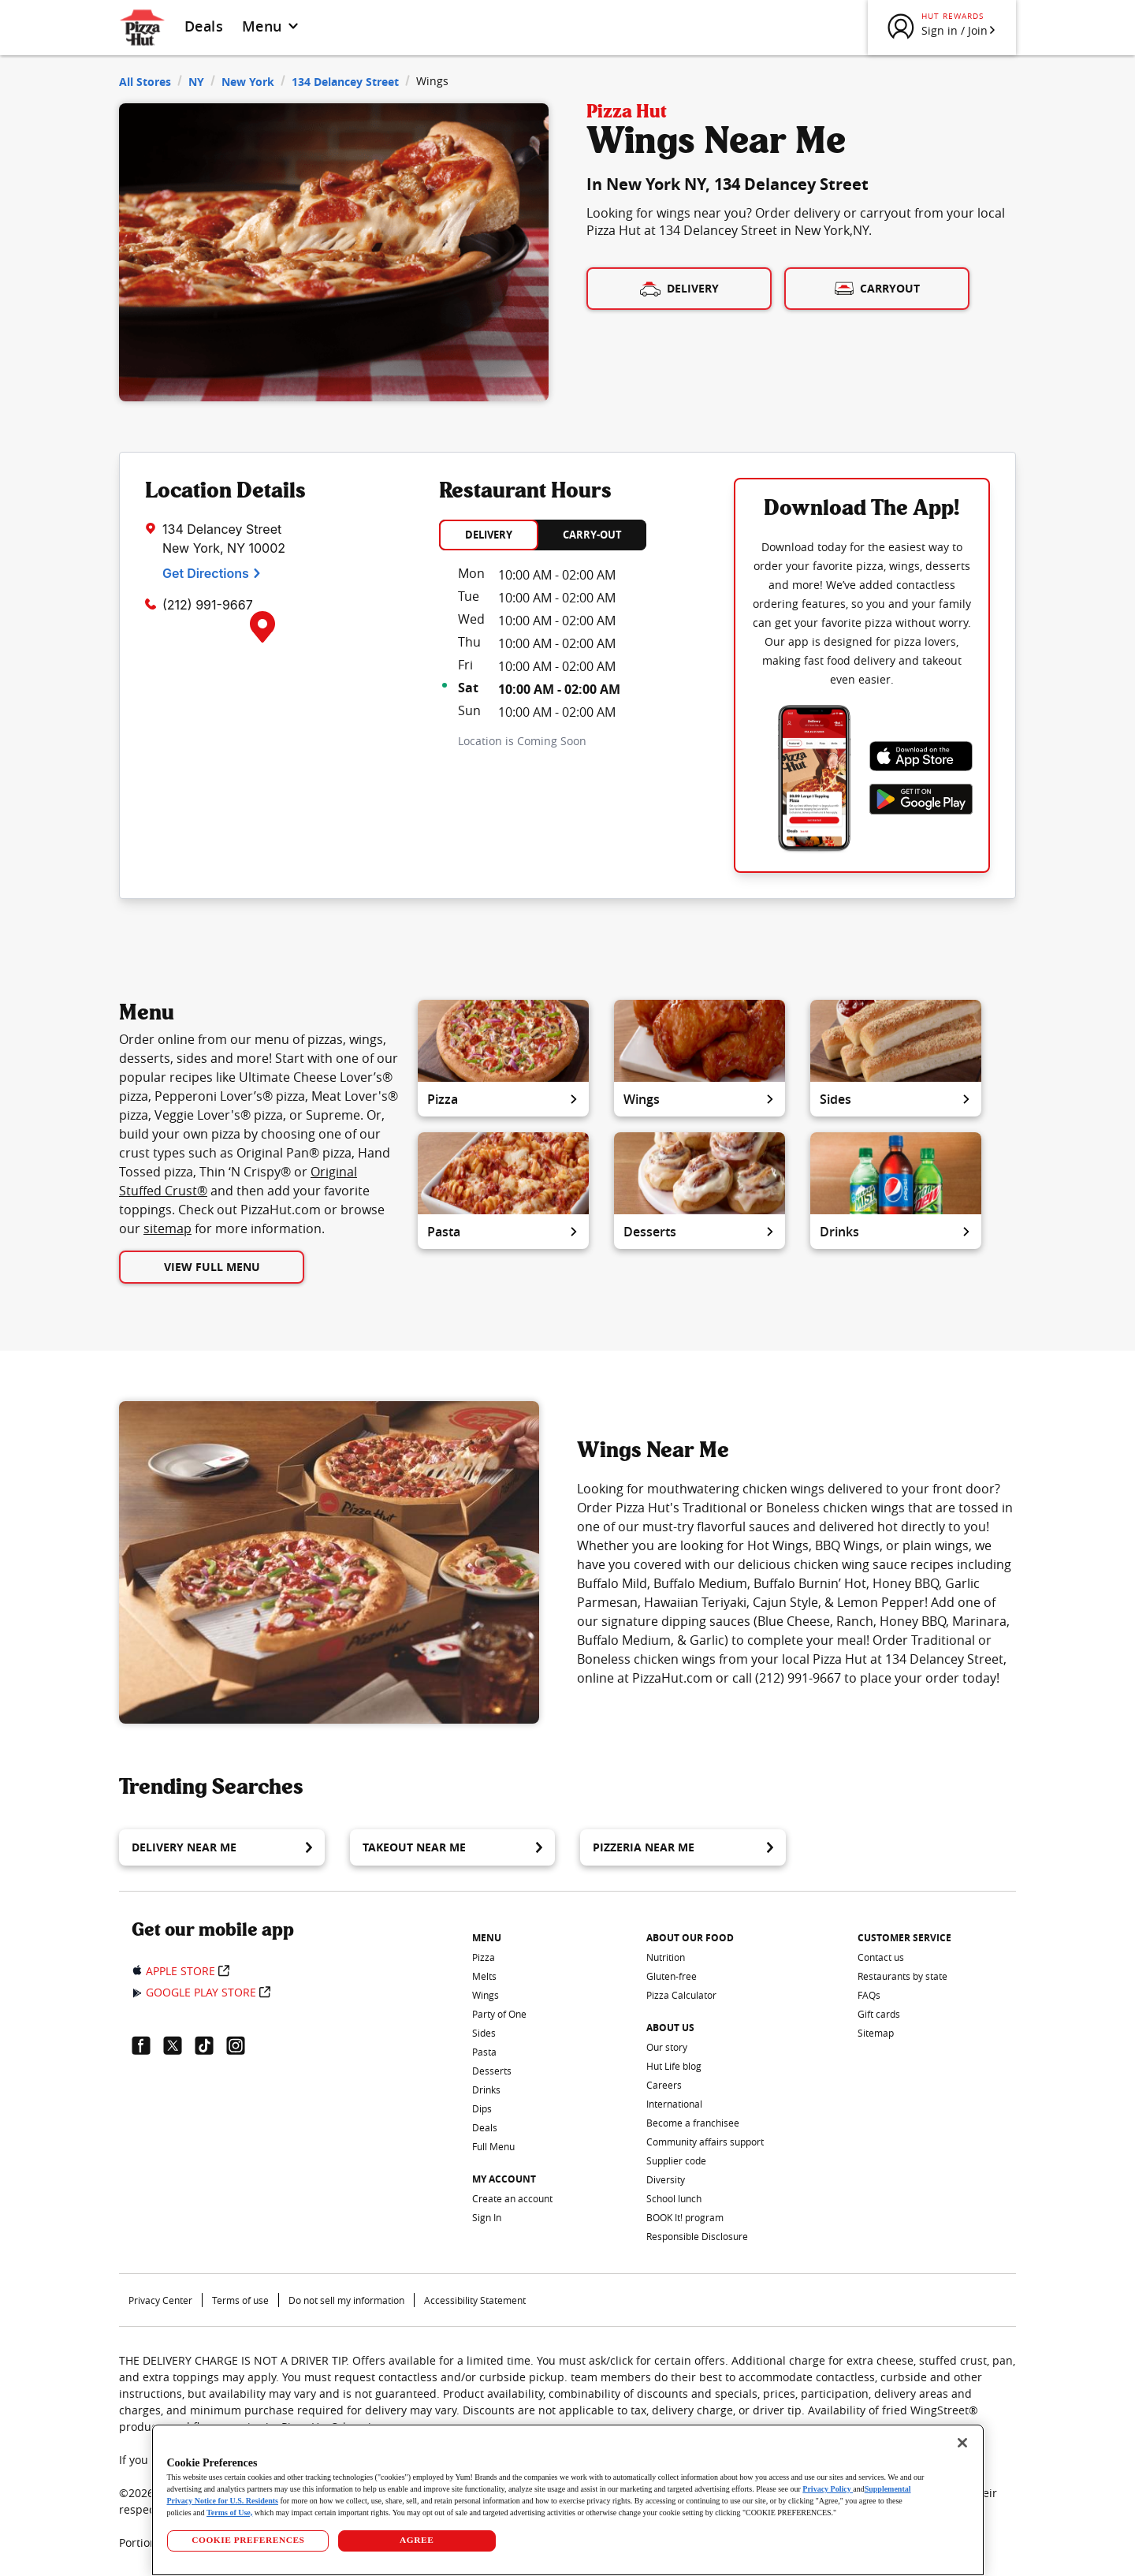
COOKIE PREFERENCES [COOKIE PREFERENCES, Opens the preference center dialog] (248, 2539)
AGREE (417, 2539)
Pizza (503, 1099)
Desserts (699, 1231)
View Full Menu (212, 1266)
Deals (203, 26)
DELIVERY (488, 535)
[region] (567, 2500)
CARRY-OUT (592, 535)
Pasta (503, 1231)
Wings (699, 1099)
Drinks (896, 1231)
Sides (896, 1099)
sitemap (167, 1228)
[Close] (962, 2442)
